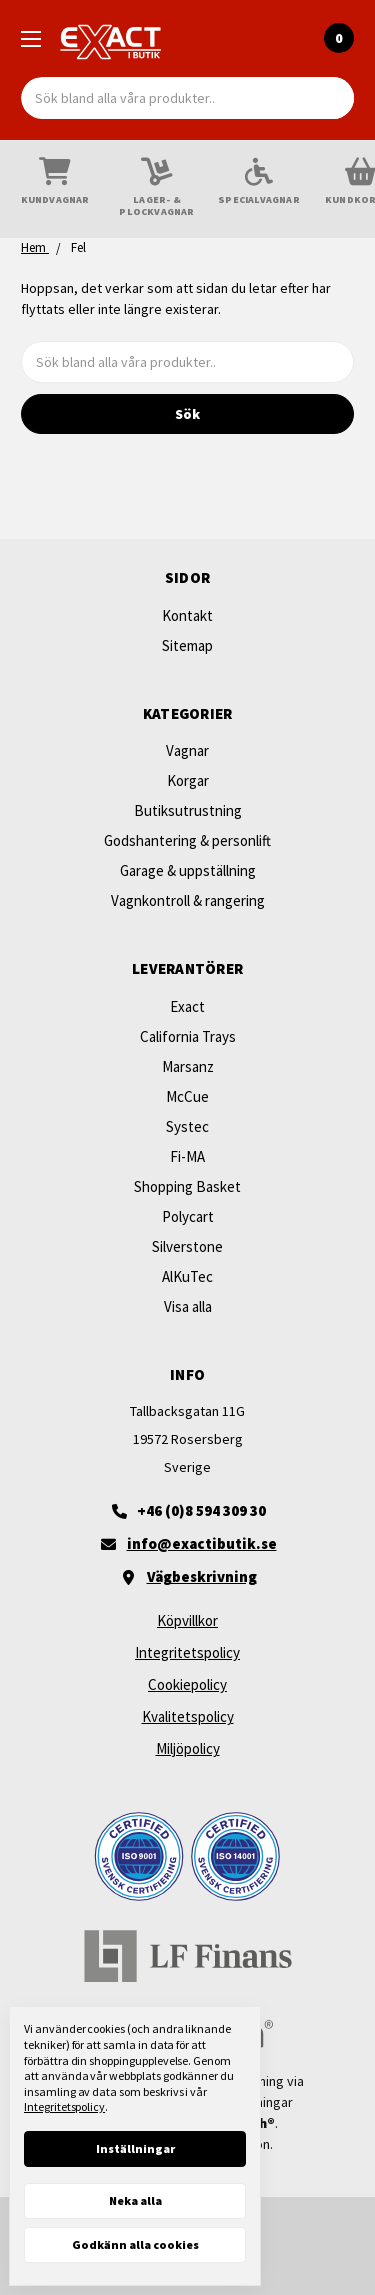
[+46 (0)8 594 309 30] (187, 1511)
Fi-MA (187, 1156)
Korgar (188, 780)
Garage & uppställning (188, 870)
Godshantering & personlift (187, 840)
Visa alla (188, 1306)
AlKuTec (187, 1276)
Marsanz (188, 1066)
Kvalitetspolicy (188, 1716)
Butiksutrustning (188, 810)
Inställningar (135, 2148)
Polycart (188, 1216)
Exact (187, 1006)
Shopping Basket (187, 1186)
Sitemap (187, 645)
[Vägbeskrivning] (187, 1577)
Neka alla (135, 2200)
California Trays (188, 1036)
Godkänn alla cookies (135, 2244)
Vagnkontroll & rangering (188, 900)
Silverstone (187, 1246)
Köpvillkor (187, 1620)
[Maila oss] (187, 1544)
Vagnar (187, 750)
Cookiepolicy (187, 1684)
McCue (187, 1096)
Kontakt (187, 615)
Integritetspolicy (187, 1652)
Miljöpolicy (188, 1748)
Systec (187, 1126)
